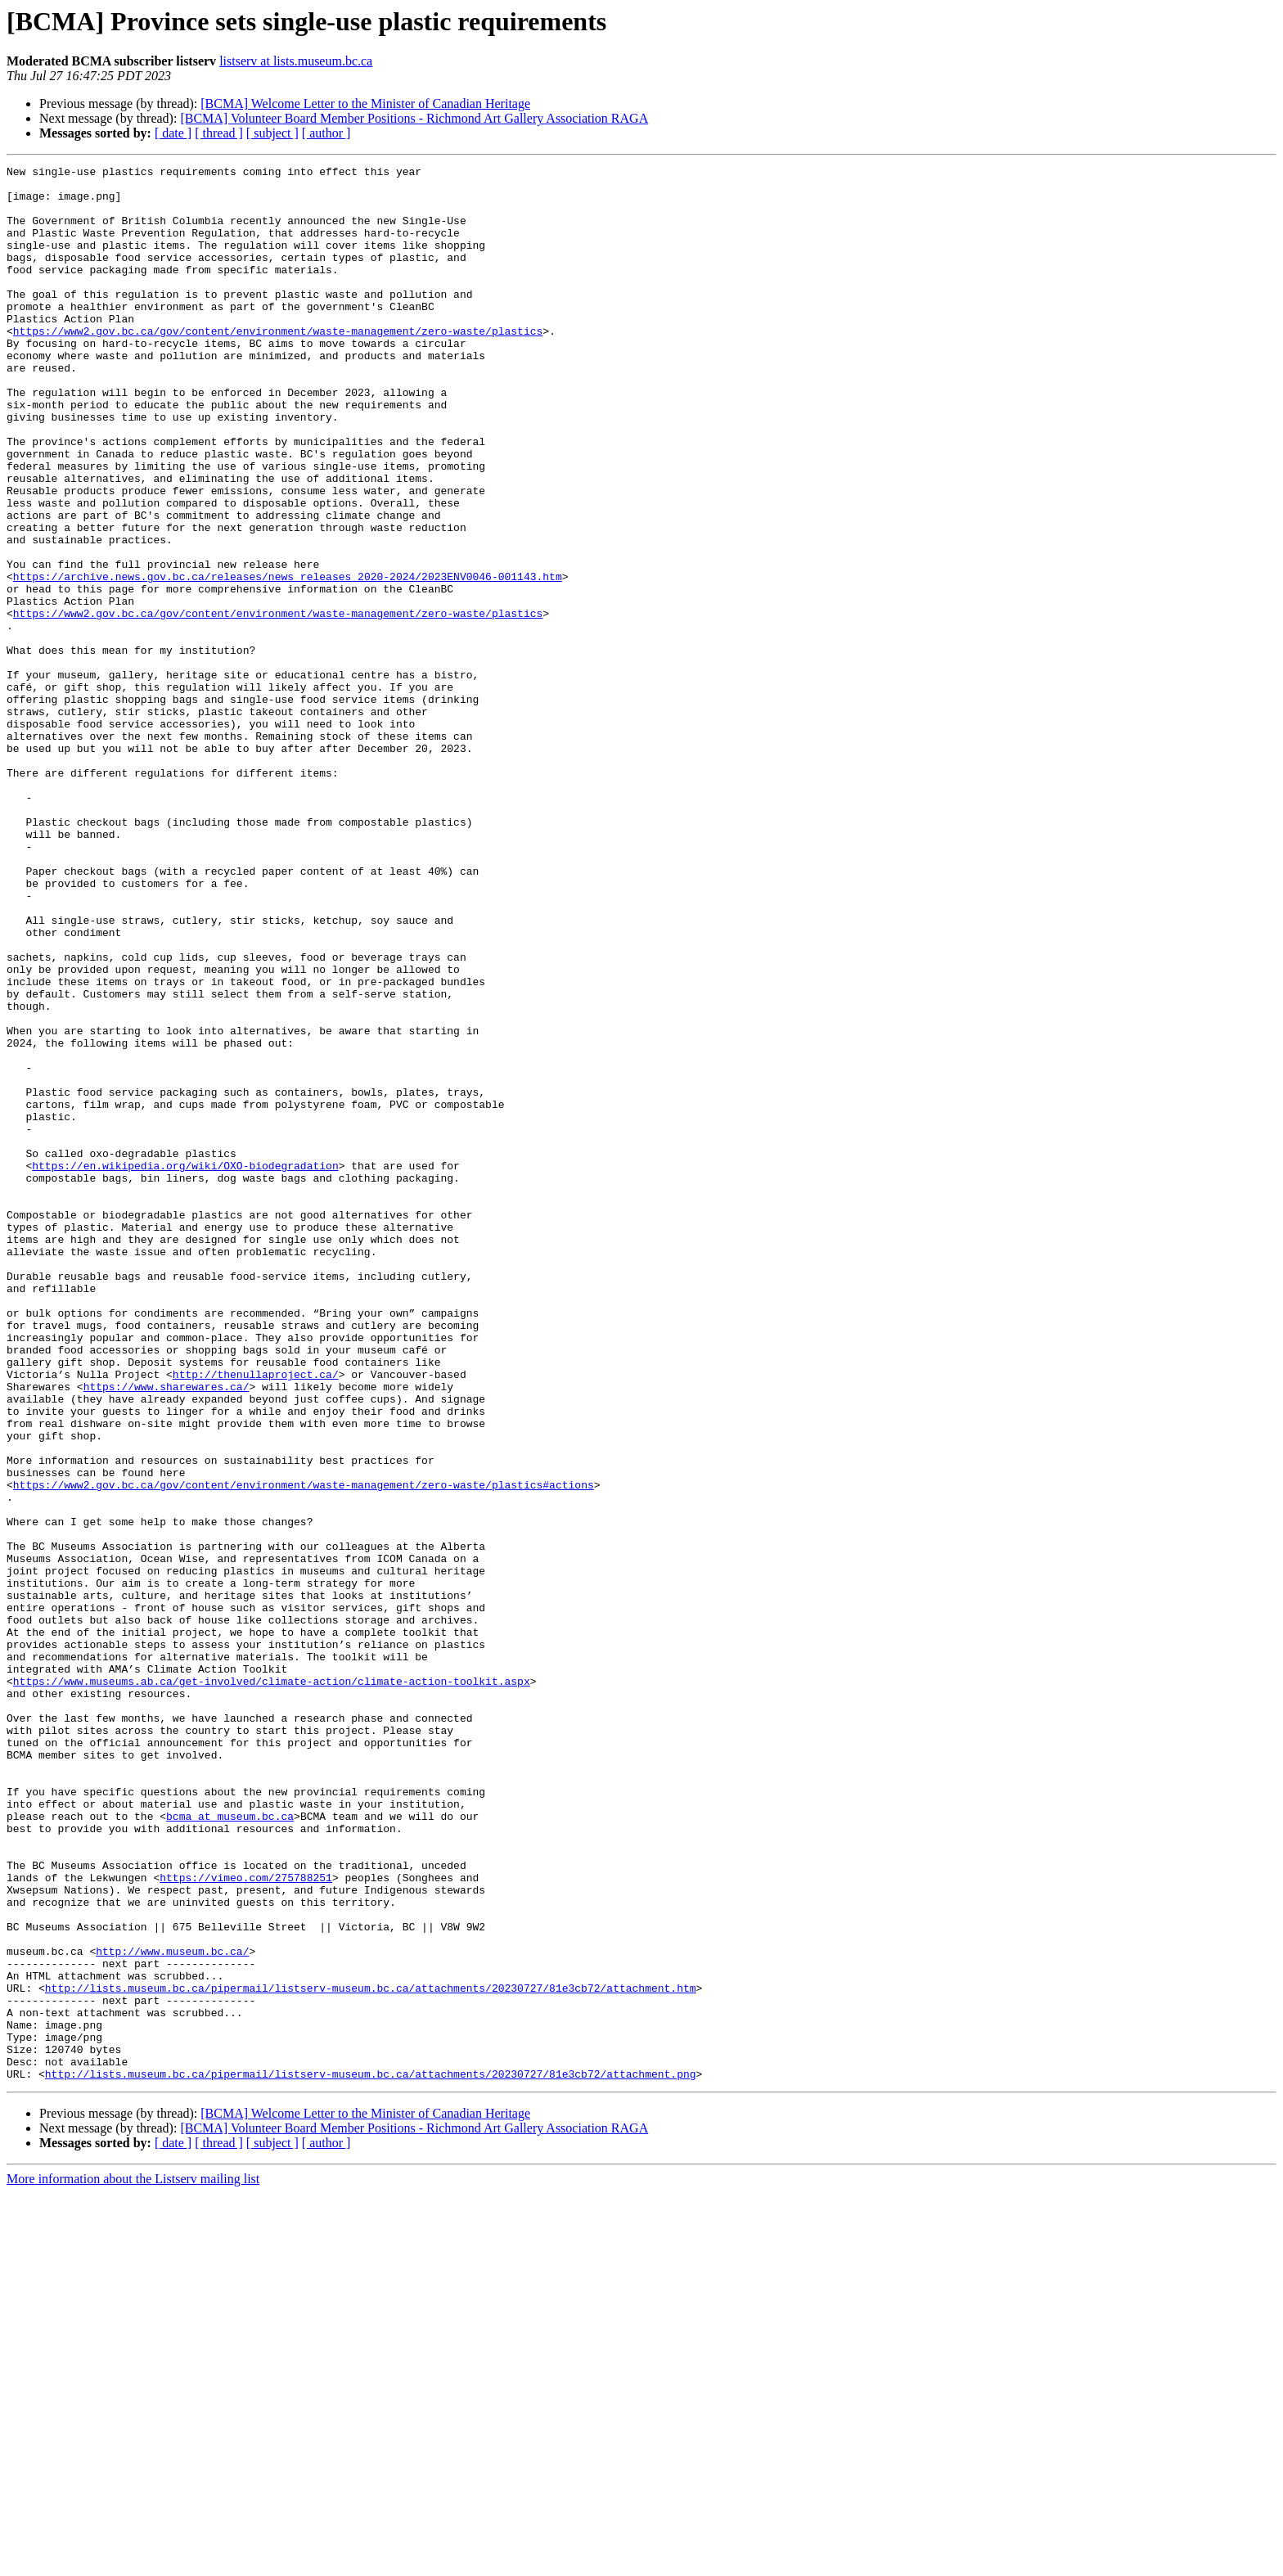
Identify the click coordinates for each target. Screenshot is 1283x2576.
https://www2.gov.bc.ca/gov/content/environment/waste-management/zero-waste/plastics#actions (303, 1749)
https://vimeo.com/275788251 (246, 2220)
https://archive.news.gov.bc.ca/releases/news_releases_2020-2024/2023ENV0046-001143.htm (287, 659)
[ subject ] (272, 133)
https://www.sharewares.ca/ (166, 1631)
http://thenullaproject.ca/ (256, 1617)
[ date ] (173, 133)
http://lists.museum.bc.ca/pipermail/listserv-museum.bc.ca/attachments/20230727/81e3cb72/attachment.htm (370, 2353)
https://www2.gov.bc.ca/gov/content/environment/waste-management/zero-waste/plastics (277, 365)
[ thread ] (219, 133)
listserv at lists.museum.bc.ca (295, 61)
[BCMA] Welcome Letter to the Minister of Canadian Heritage (365, 103)
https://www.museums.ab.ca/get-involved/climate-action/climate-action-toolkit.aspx (271, 1985)
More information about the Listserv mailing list (133, 2562)
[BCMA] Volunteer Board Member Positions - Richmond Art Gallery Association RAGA (414, 118)
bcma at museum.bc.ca (230, 2147)
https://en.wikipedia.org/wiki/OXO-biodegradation (185, 1366)
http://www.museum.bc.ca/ (172, 2309)
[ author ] (326, 133)
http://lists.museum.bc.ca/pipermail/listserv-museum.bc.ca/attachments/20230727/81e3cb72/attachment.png (370, 2456)
